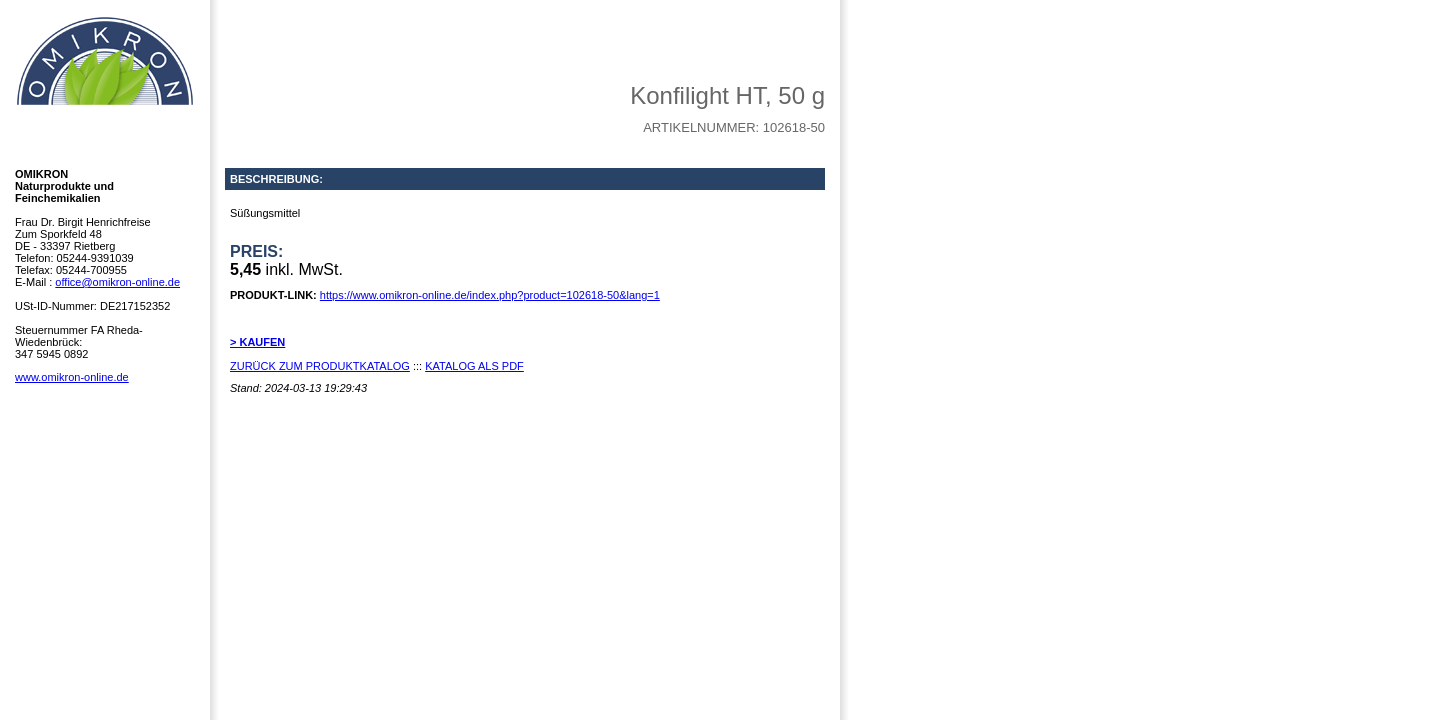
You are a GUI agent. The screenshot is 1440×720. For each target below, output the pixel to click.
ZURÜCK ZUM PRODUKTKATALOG (320, 366)
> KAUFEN (257, 342)
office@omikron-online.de (117, 282)
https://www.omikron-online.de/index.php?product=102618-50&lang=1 (490, 295)
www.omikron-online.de (72, 377)
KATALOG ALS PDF (474, 366)
